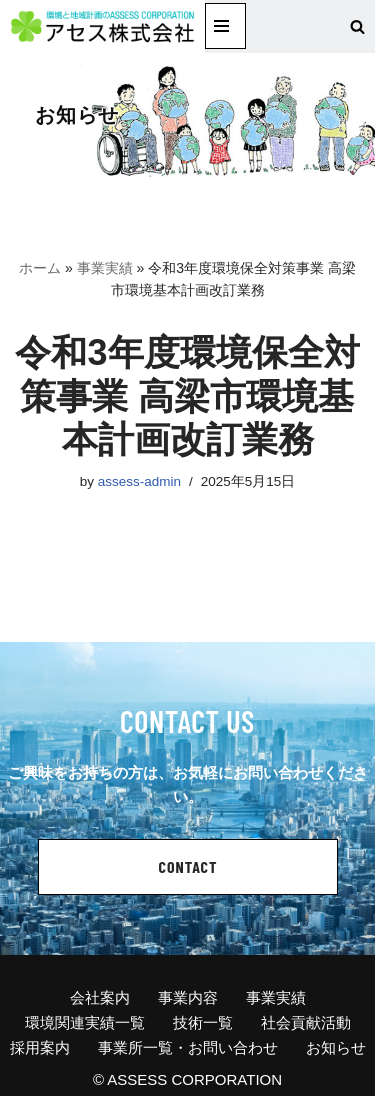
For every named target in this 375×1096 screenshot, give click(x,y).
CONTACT (188, 866)
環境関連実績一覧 (85, 1022)
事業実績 (105, 268)
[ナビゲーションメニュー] (225, 26)
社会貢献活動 (306, 1022)
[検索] (357, 26)
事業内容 (188, 997)
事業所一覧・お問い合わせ (188, 1047)
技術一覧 (203, 1022)
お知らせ (336, 1047)
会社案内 (100, 997)
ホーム (40, 268)
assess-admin (139, 481)
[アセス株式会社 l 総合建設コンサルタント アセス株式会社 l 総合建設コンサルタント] (102, 26)
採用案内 (40, 1047)
